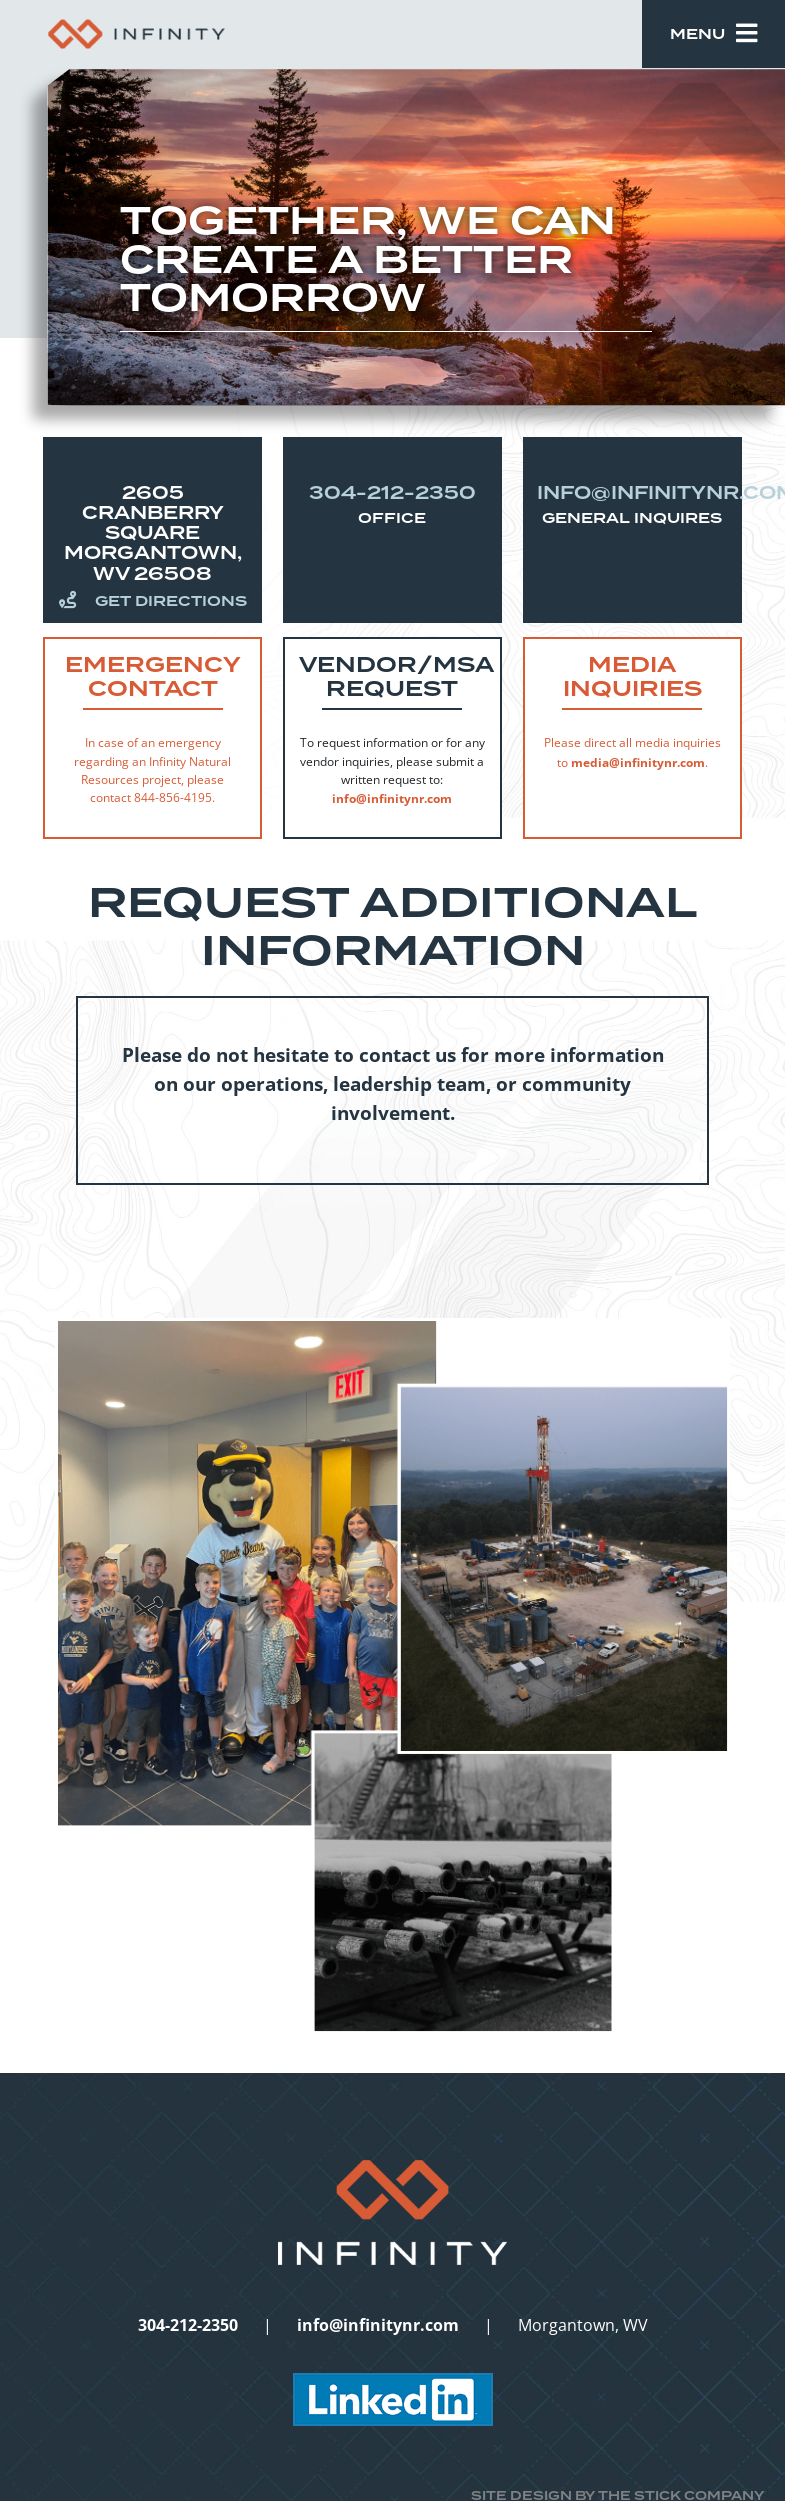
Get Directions (153, 601)
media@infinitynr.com (638, 762)
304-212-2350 (392, 493)
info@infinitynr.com (392, 798)
